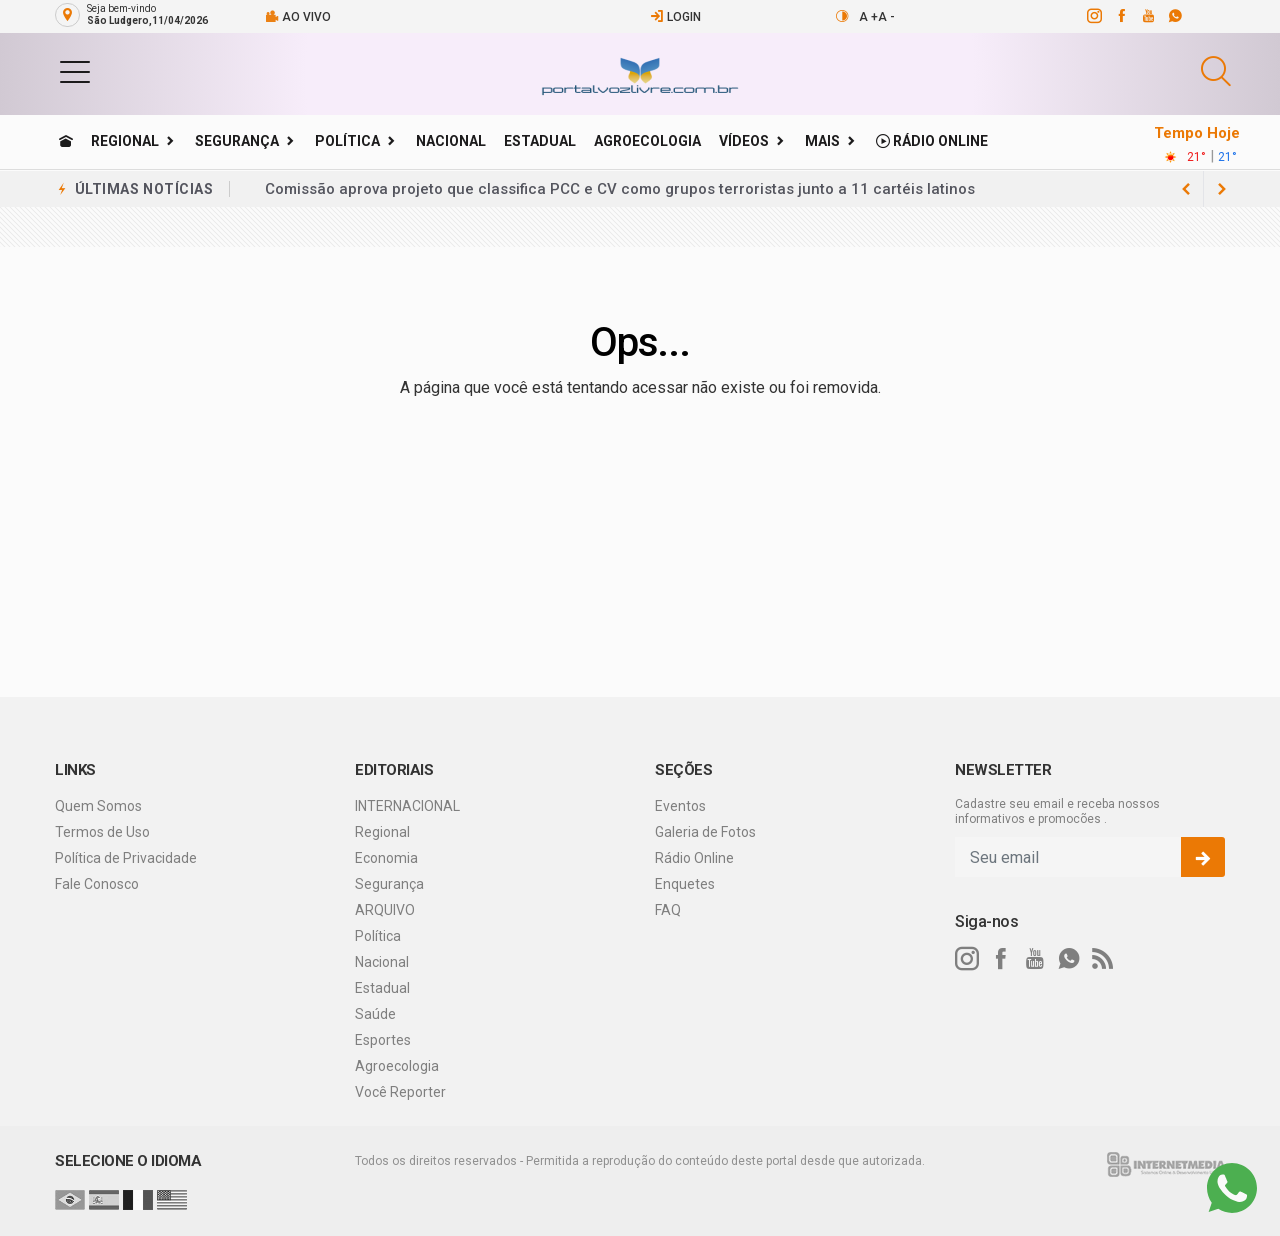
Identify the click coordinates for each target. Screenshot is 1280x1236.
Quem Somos (98, 806)
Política (347, 141)
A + (868, 17)
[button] (75, 71)
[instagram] (1093, 16)
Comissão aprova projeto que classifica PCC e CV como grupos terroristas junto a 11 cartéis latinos (620, 189)
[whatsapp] (1174, 16)
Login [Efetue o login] (675, 16)
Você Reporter (400, 1092)
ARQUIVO (385, 910)
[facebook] (1120, 16)
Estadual (540, 141)
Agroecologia (647, 141)
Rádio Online (932, 141)
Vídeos (744, 141)
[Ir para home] (66, 141)
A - (886, 17)
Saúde (375, 1014)
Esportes (383, 1040)
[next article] (1186, 189)
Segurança (237, 141)
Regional (125, 141)
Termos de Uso (102, 832)
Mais (822, 141)
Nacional (451, 141)
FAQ (668, 910)
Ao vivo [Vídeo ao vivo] (298, 16)
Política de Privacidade (126, 858)
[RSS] (1103, 959)
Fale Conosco (97, 884)
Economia (386, 858)
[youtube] (1147, 16)
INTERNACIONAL (407, 806)
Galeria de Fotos (705, 832)
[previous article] (1222, 189)
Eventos (680, 806)
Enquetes (685, 884)
